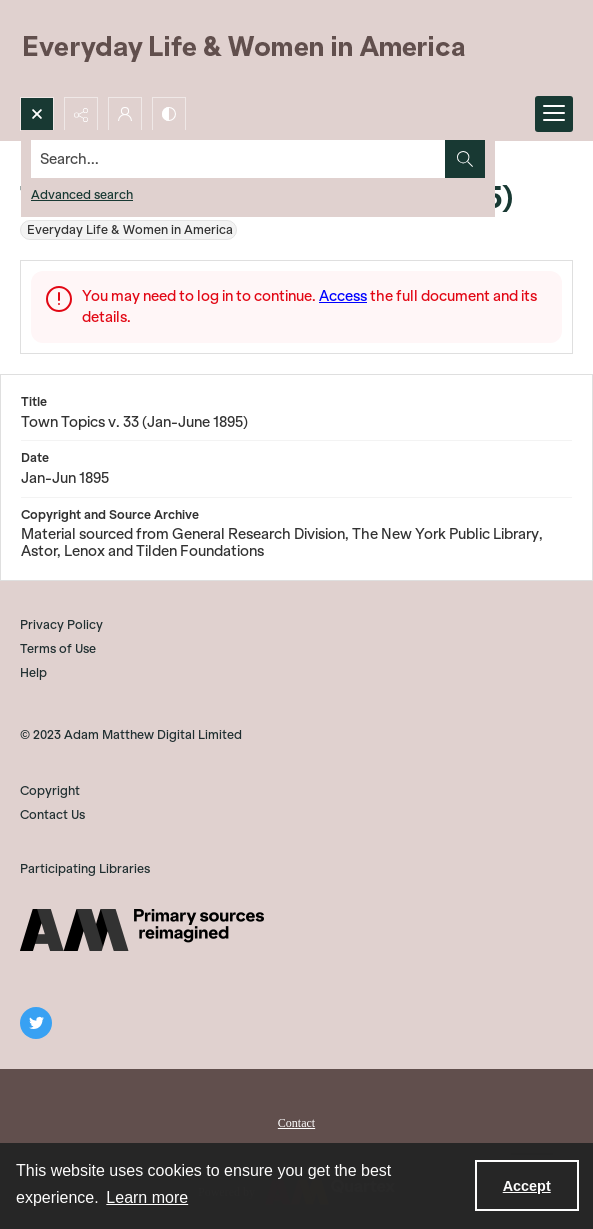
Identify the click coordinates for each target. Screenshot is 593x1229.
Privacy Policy (61, 624)
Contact (296, 1123)
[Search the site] (238, 159)
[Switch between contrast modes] (169, 114)
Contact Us (52, 814)
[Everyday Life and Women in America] (245, 48)
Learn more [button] (147, 1197)
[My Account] (125, 114)
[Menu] (554, 114)
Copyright (50, 790)
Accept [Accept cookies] (527, 1186)
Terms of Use (58, 648)
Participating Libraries (85, 868)
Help (33, 672)
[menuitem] (296, 1121)
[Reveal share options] (81, 114)
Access (343, 296)
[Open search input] (37, 114)
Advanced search (82, 194)
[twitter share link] (36, 1023)
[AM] (142, 930)
